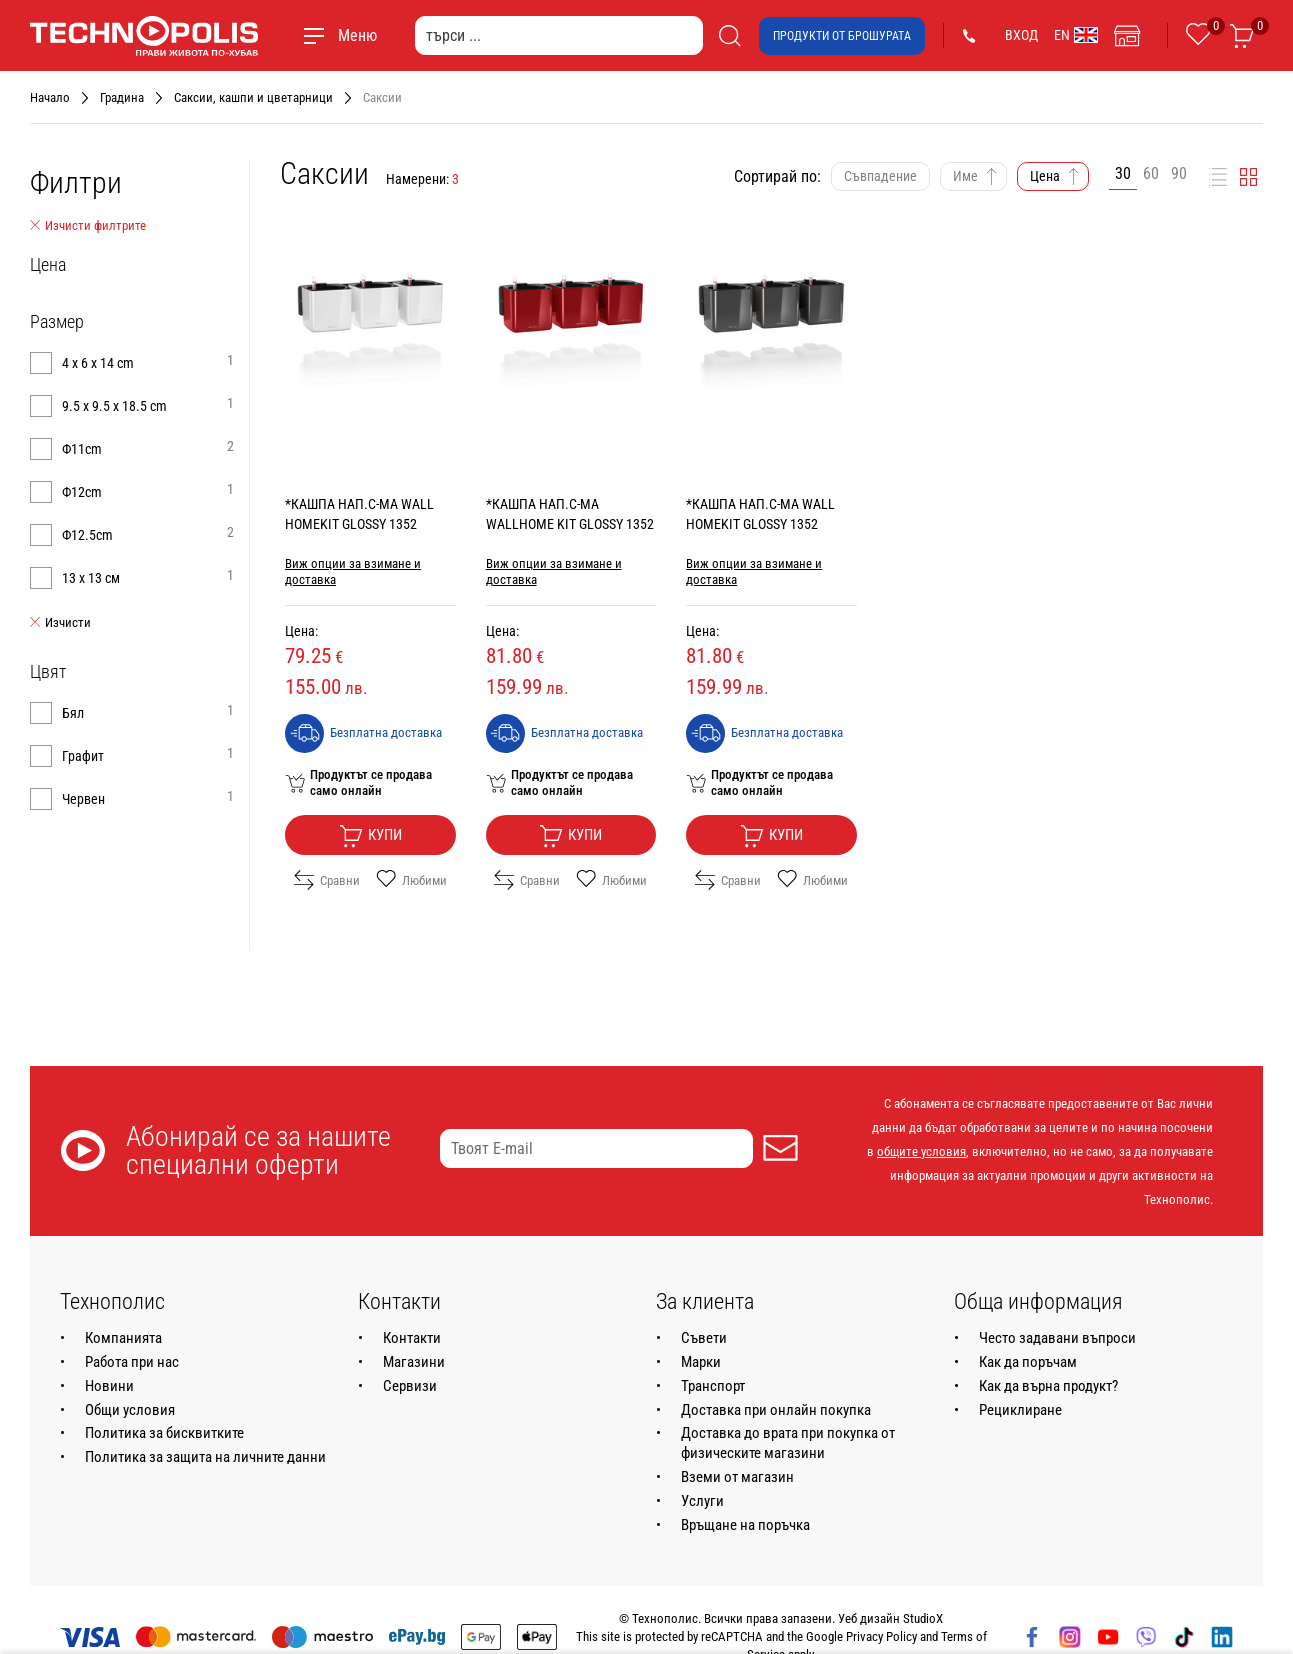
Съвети (704, 1338)
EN (1076, 35)
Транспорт (713, 1386)
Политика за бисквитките (164, 1433)
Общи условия (130, 1410)
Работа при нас (132, 1362)
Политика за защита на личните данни (205, 1457)
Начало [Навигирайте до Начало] (50, 97)
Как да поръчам (1028, 1362)
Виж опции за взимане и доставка (353, 571)
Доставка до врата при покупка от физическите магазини (788, 1443)
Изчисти (60, 623)
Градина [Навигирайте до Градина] (122, 97)
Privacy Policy (881, 1636)
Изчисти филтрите (88, 226)
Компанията (123, 1338)
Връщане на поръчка (745, 1525)
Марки (701, 1362)
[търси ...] (559, 35)
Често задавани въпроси (1057, 1338)
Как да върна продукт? (1048, 1386)
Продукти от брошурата (842, 36)
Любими (411, 880)
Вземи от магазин (737, 1477)
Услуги (702, 1501)
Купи (370, 836)
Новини (109, 1386)
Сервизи (410, 1386)
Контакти (412, 1338)
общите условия (921, 1151)
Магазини (414, 1362)
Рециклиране (1020, 1410)
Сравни (327, 880)
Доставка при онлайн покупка (776, 1410)
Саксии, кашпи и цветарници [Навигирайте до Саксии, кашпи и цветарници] (253, 97)
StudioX (923, 1618)
